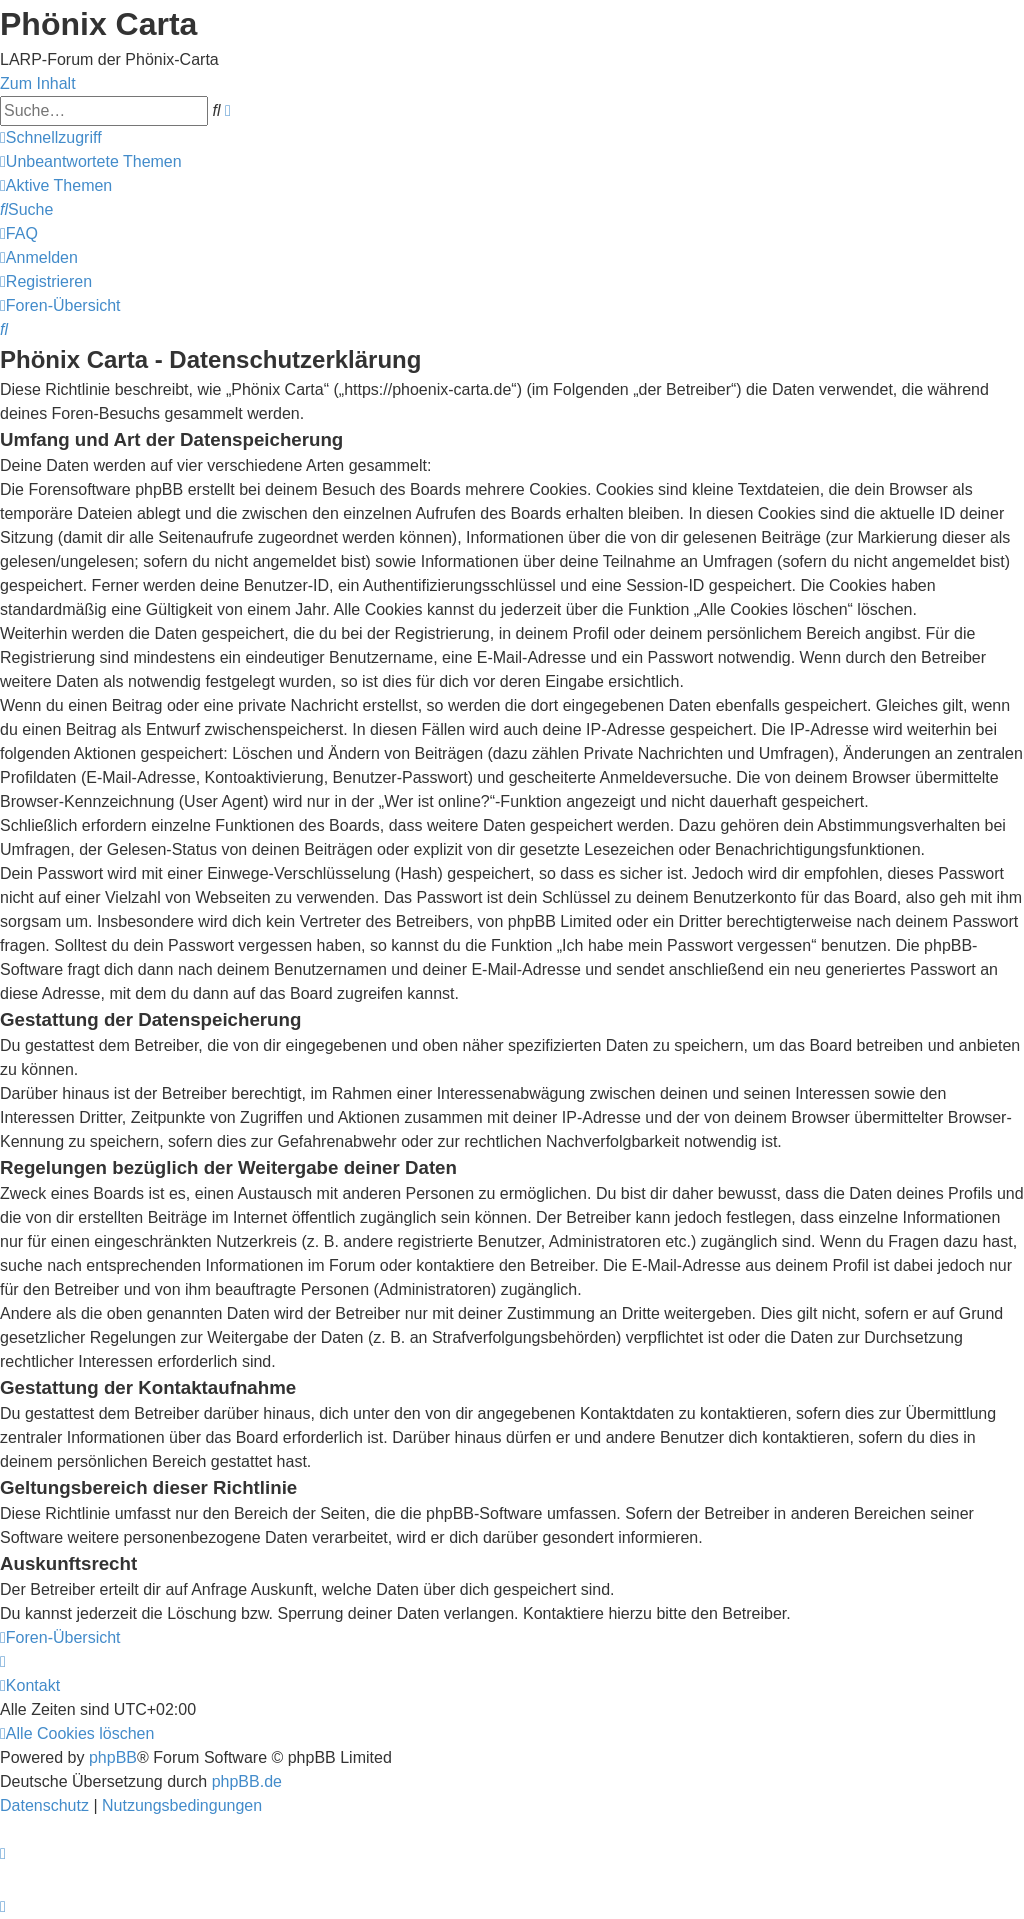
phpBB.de (247, 1781)
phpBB (113, 1757)
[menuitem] (91, 161)
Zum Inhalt (38, 83)
